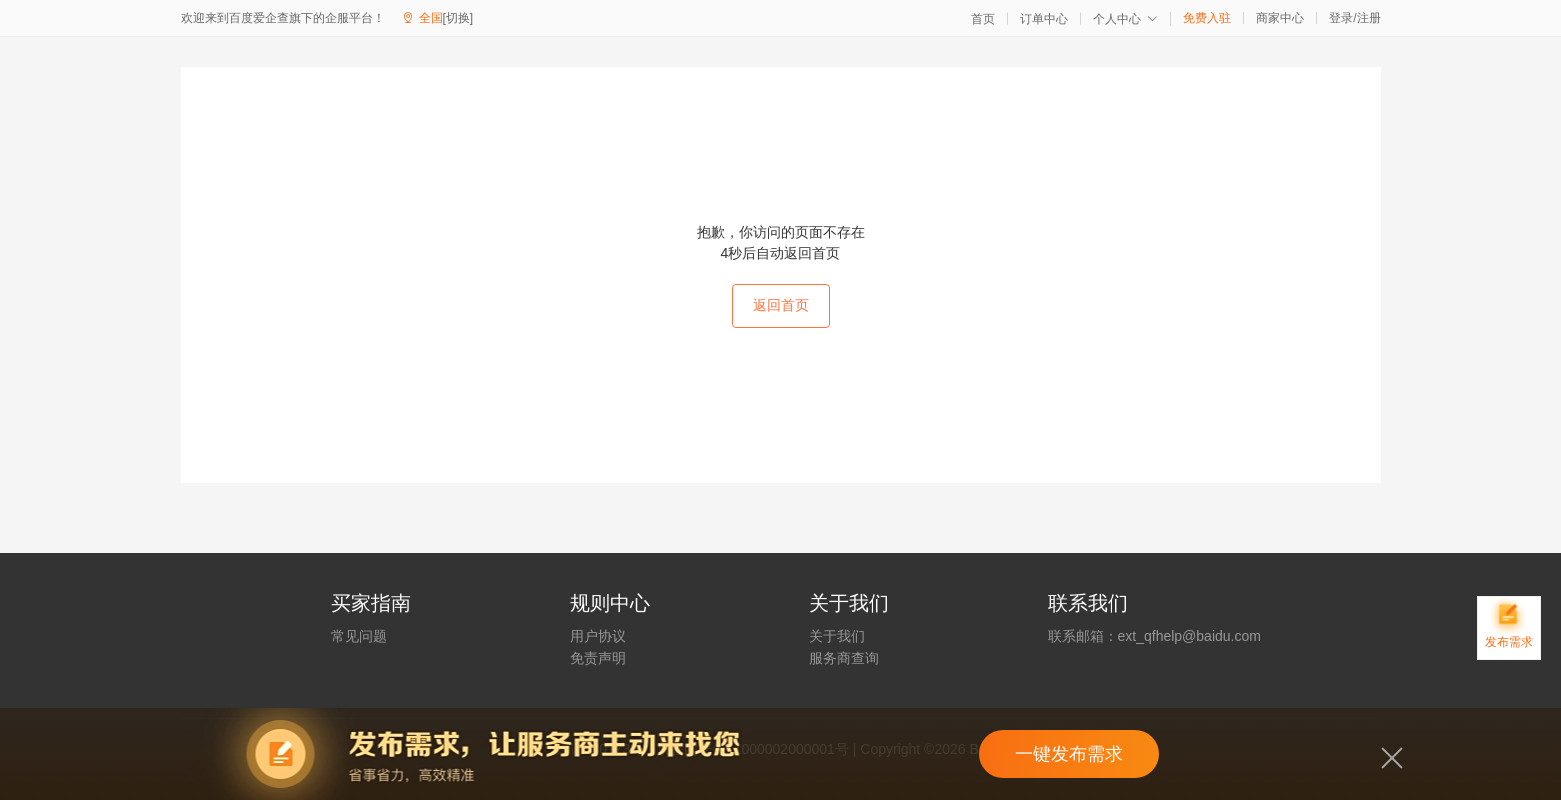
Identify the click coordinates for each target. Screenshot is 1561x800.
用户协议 (598, 636)
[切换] (458, 18)
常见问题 (359, 636)
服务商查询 (844, 658)
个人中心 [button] (1125, 19)
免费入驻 (1207, 18)
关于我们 (837, 636)
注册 (1369, 18)
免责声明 (598, 658)
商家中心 (1280, 18)
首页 (983, 19)
